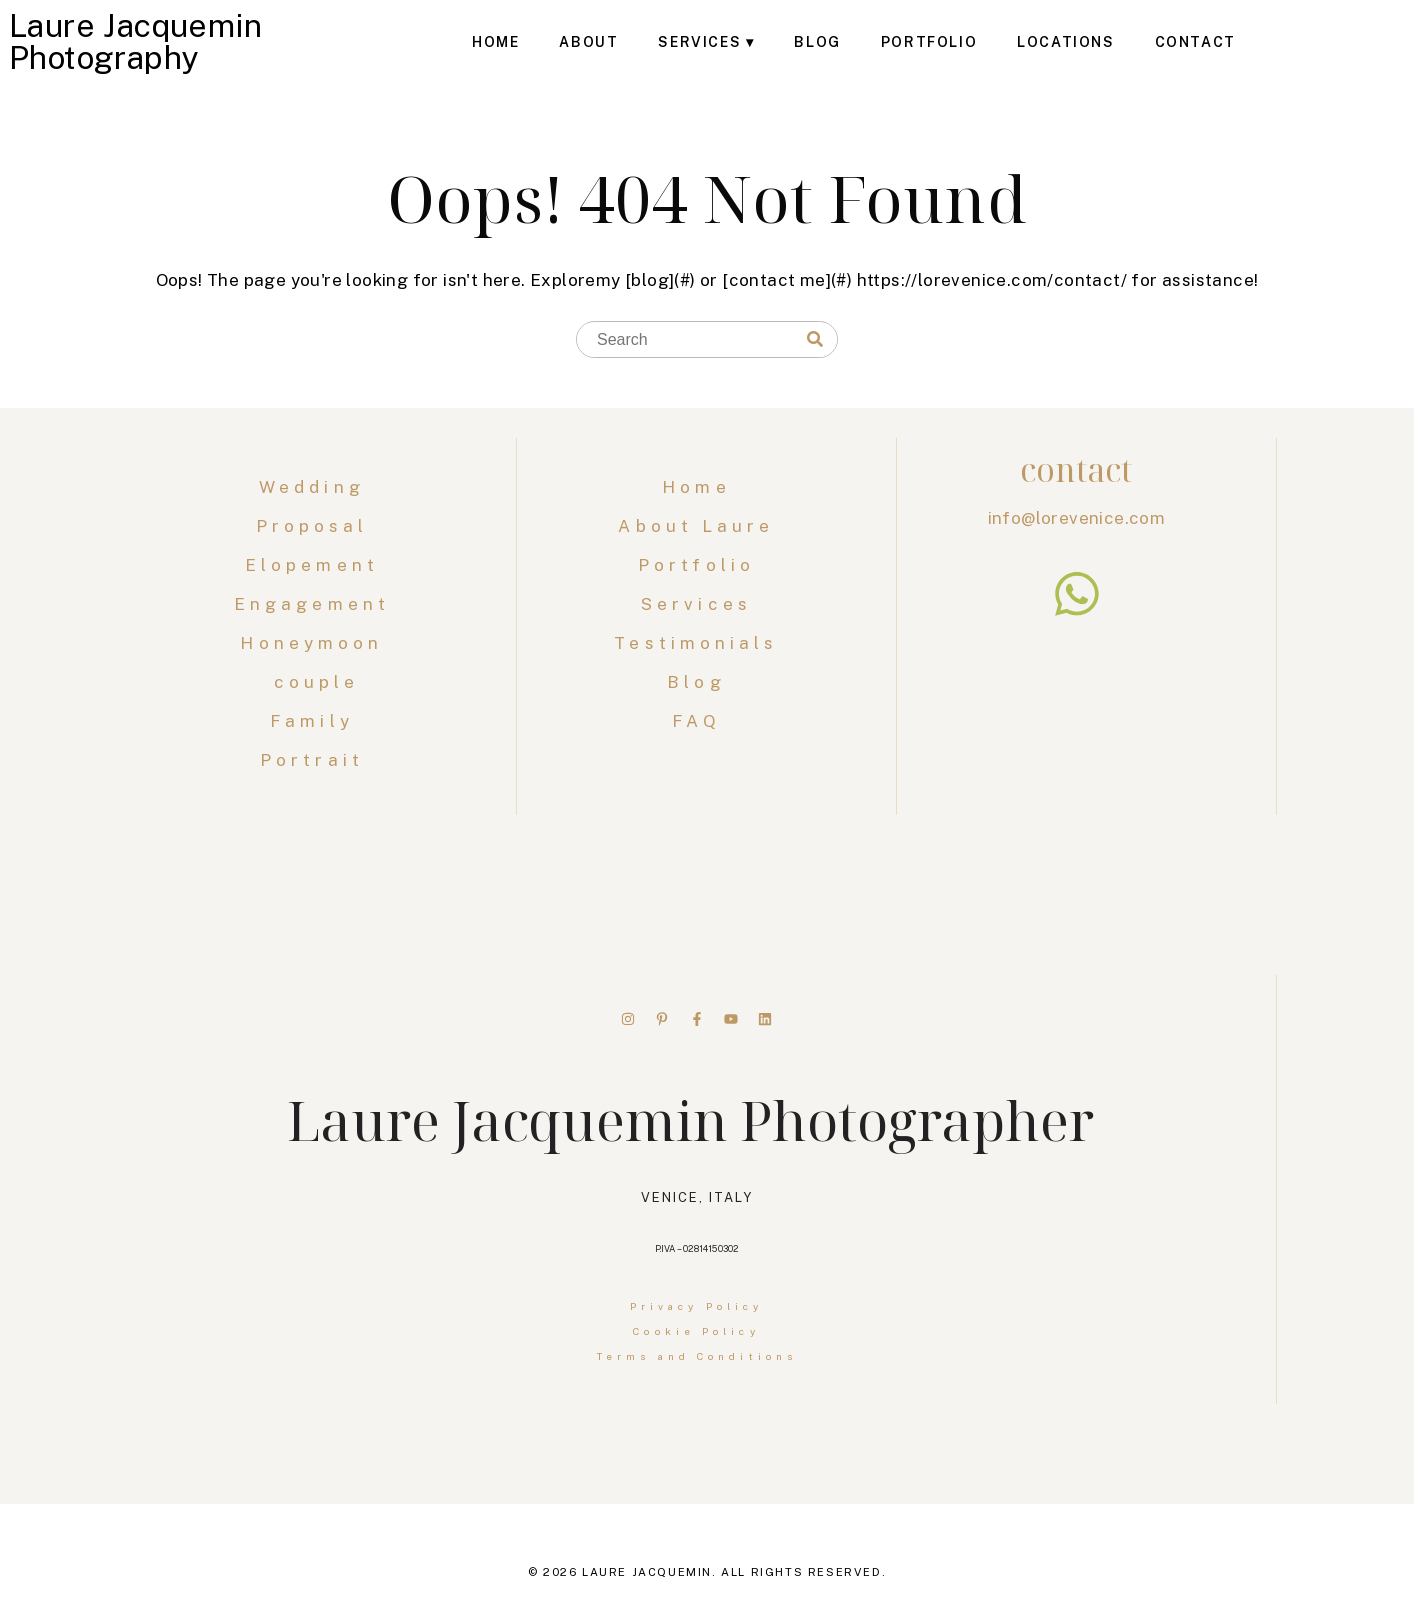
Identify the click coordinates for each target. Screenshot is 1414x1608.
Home (495, 42)
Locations (1065, 42)
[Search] (815, 340)
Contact (1195, 42)
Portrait (316, 760)
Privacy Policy (696, 1306)
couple (317, 682)
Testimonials (696, 643)
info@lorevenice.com (1077, 518)
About (588, 42)
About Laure (696, 526)
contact (1076, 469)
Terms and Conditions (696, 1356)
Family (316, 721)
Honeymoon (316, 643)
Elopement (316, 565)
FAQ (696, 721)
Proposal (317, 526)
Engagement (316, 604)
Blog (817, 42)
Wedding (316, 487)
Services (699, 42)
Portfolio (929, 42)
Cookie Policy (696, 1331)
